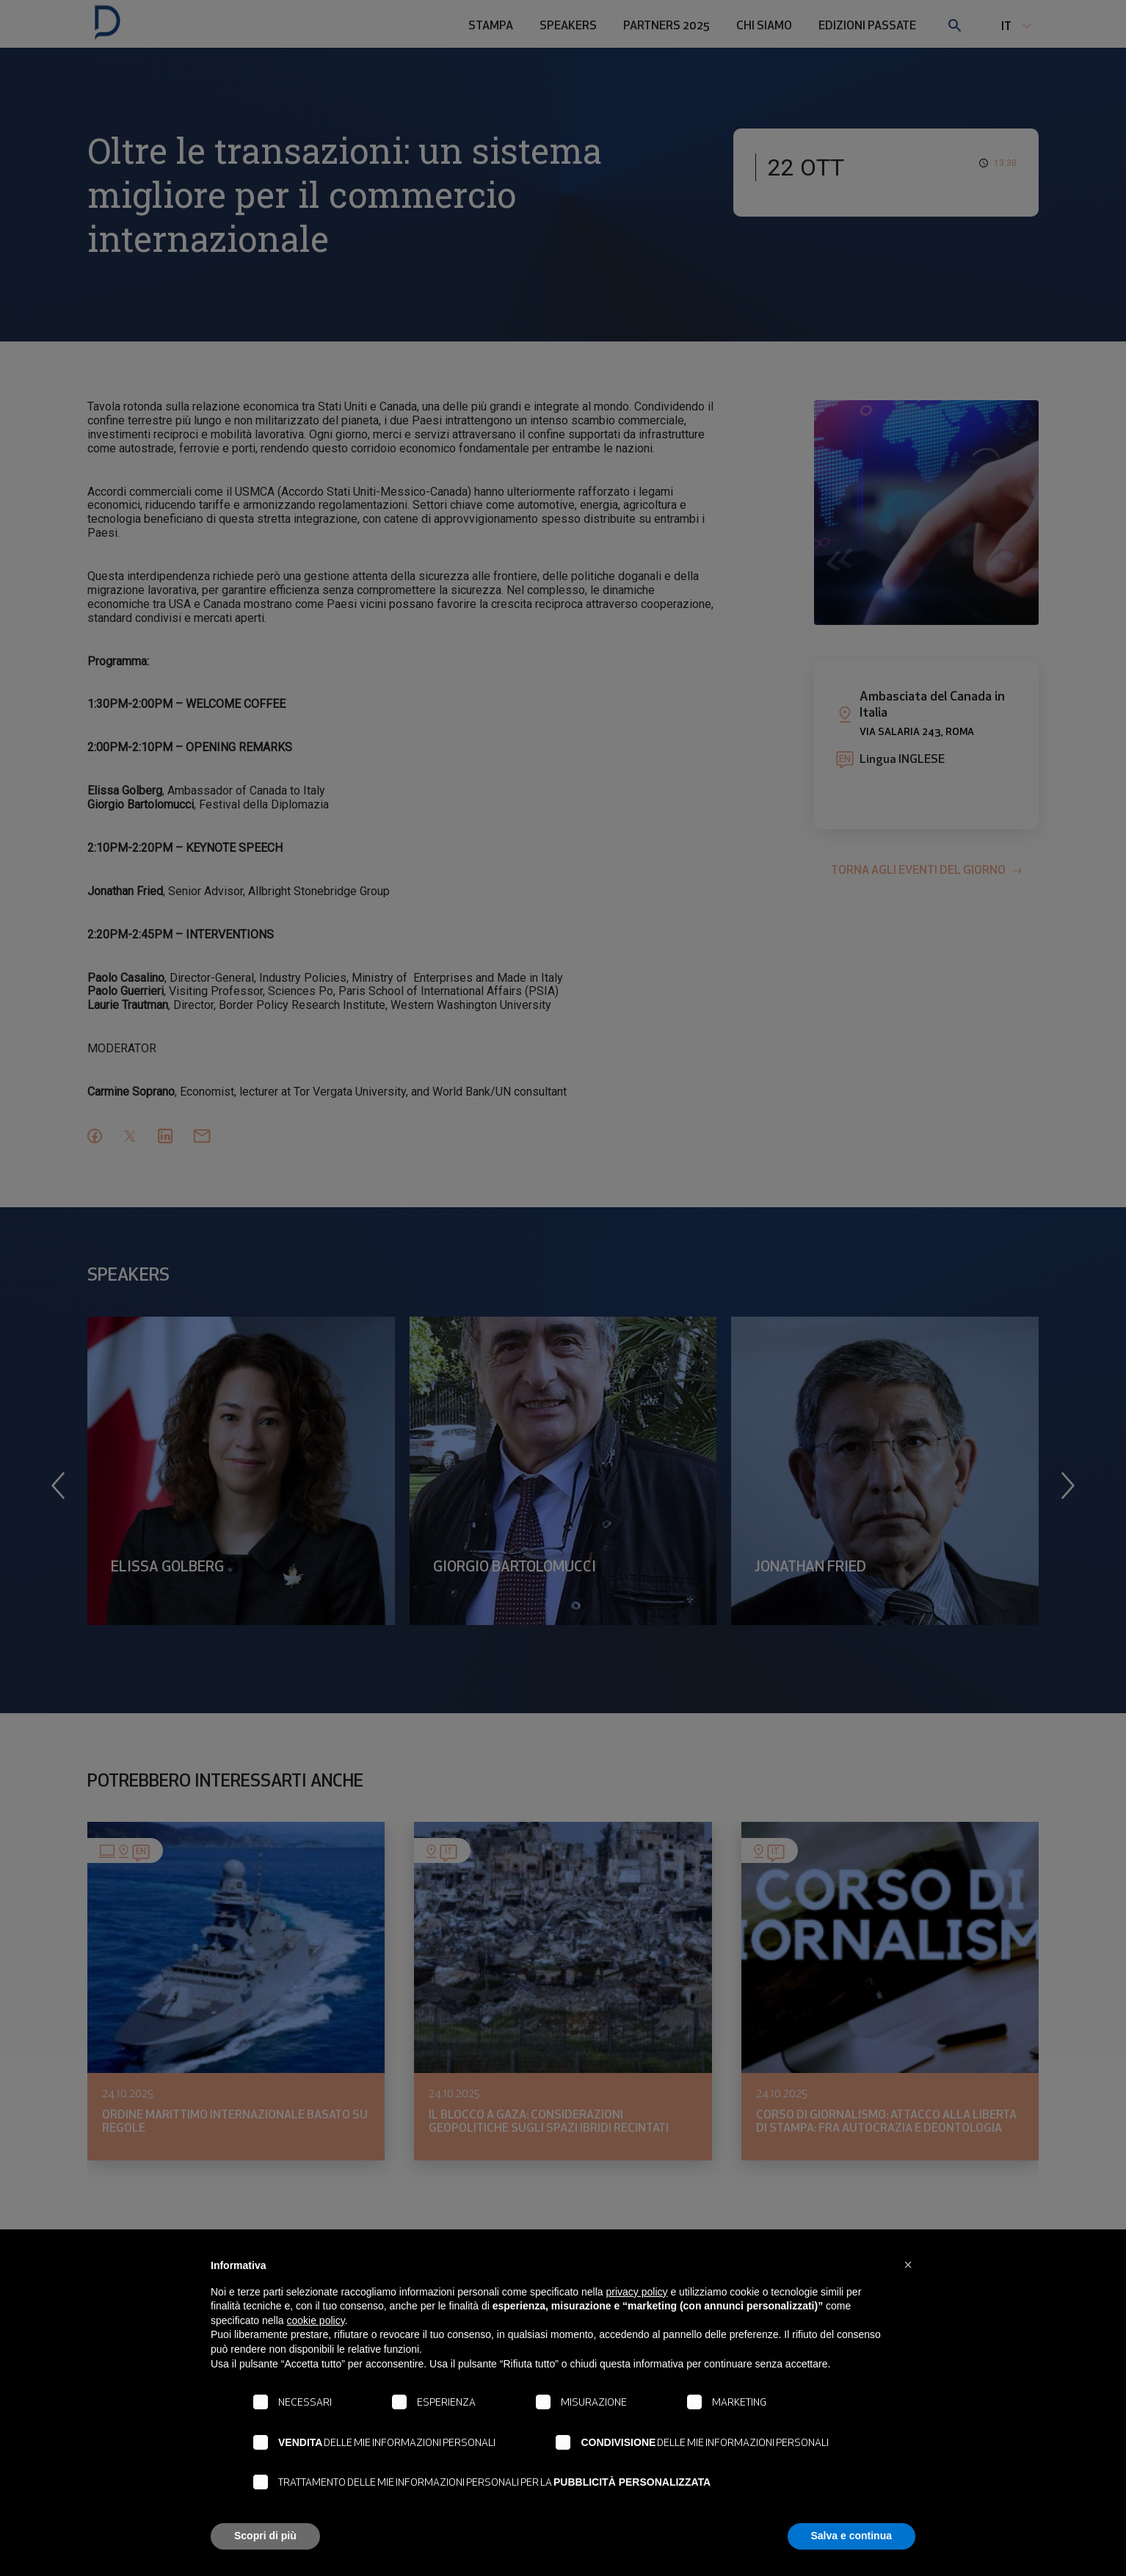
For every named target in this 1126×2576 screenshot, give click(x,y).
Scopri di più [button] (265, 2535)
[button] (908, 2264)
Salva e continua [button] (851, 2535)
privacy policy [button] (637, 2292)
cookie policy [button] (316, 2320)
